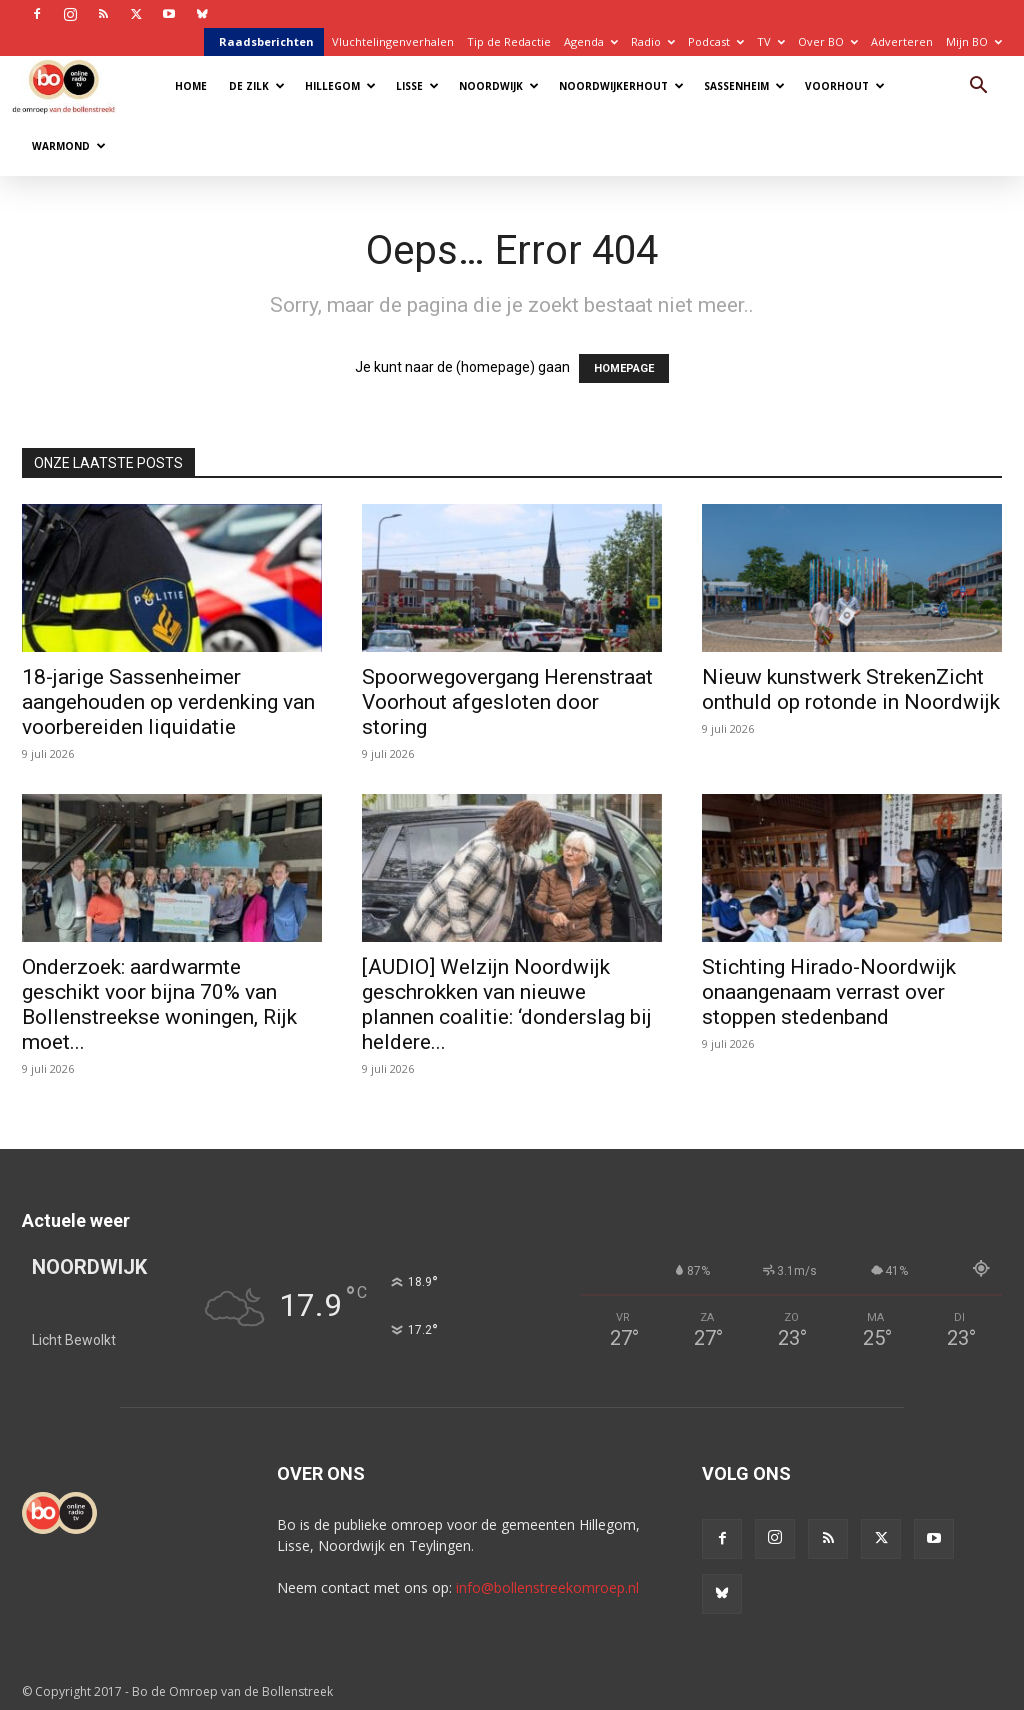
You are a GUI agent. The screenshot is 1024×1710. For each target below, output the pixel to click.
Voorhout (845, 86)
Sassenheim (744, 86)
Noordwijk (499, 86)
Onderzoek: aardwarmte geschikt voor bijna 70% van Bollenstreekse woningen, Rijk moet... (159, 1004)
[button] (978, 87)
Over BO (828, 41)
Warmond (69, 146)
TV (771, 41)
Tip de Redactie (509, 41)
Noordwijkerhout (621, 86)
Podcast (716, 41)
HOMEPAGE (624, 368)
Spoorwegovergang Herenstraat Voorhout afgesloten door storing (507, 702)
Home (191, 86)
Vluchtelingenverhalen (393, 41)
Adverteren (902, 41)
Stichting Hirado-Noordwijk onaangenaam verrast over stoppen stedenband (829, 992)
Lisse (417, 86)
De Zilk (257, 86)
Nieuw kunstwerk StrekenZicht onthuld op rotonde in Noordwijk (851, 689)
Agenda (591, 41)
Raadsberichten (266, 41)
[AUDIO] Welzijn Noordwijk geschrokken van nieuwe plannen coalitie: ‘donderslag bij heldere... (507, 1004)
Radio (653, 41)
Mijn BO (974, 41)
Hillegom (340, 86)
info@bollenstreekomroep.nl (547, 1587)
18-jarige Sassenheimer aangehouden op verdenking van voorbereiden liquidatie (168, 702)
